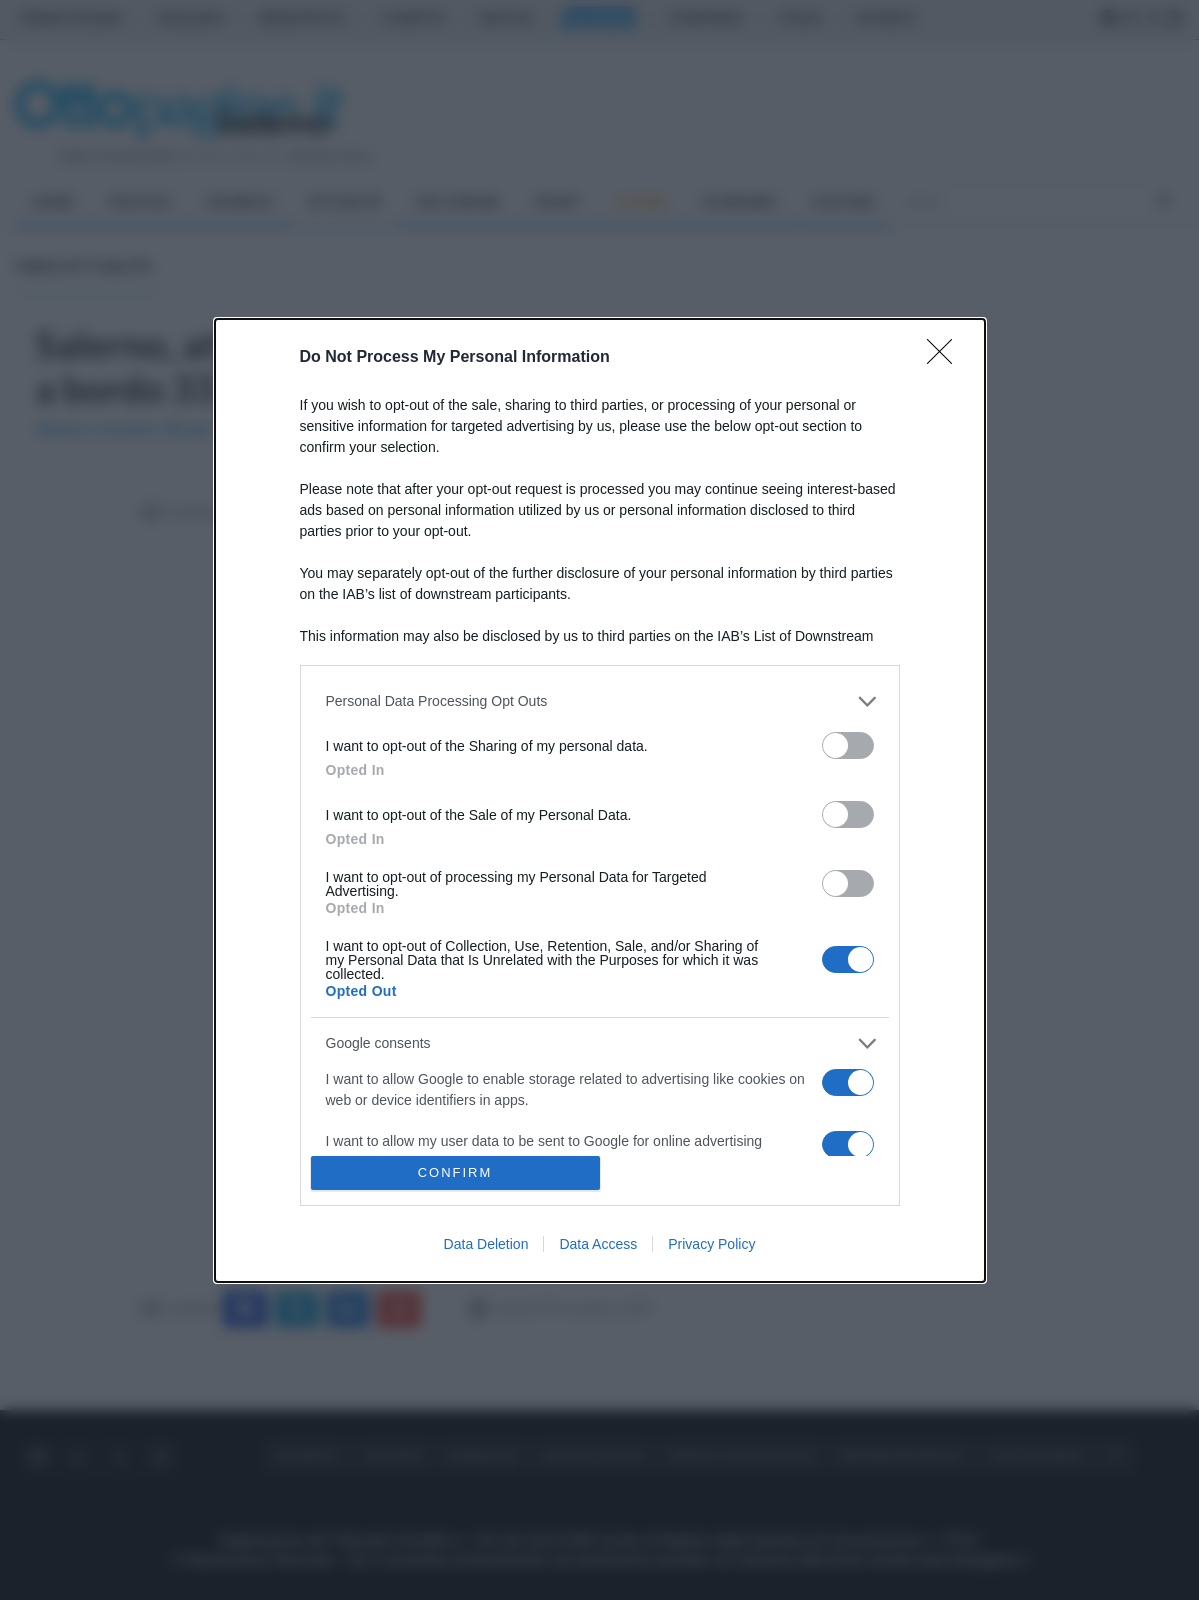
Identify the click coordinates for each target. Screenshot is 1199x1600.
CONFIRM (455, 1172)
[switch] (848, 745)
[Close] (946, 358)
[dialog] (600, 800)
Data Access (598, 1244)
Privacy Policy (711, 1244)
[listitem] (600, 701)
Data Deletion (486, 1244)
